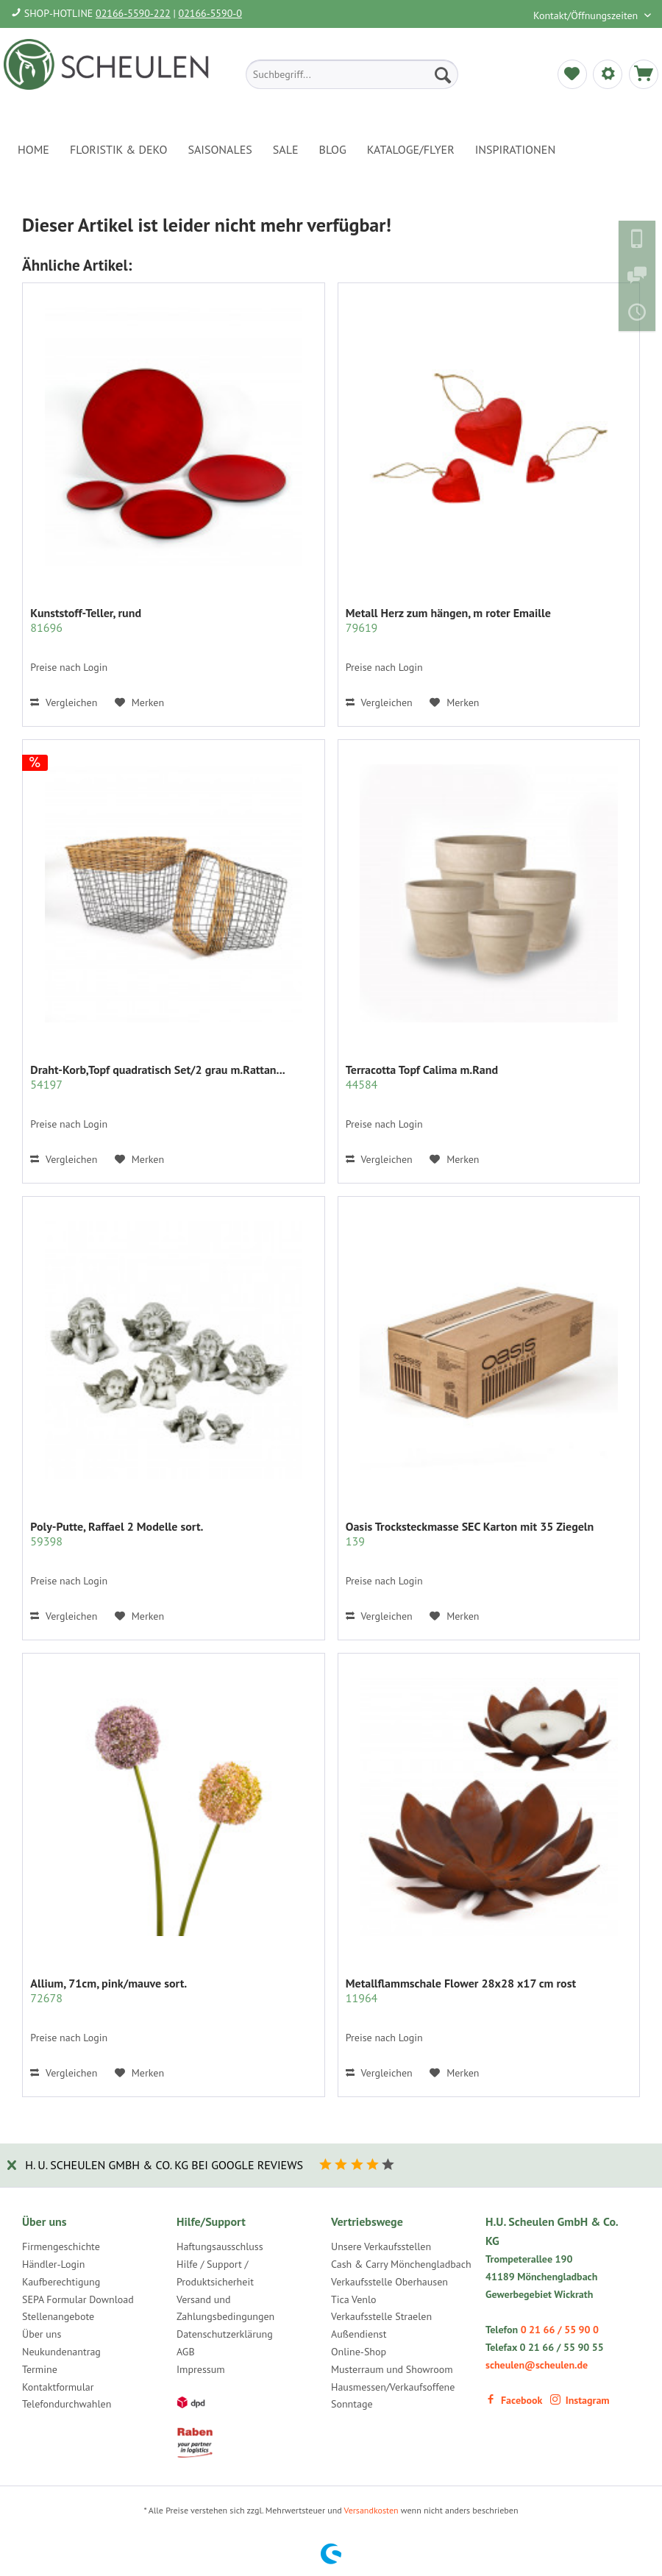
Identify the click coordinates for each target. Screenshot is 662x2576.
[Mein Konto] (607, 74)
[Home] (33, 149)
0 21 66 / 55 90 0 (560, 2329)
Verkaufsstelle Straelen (381, 2316)
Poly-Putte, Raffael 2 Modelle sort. (116, 1533)
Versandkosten (371, 2510)
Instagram (580, 2400)
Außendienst (359, 2334)
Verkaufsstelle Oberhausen (389, 2281)
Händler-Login (53, 2264)
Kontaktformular (57, 2387)
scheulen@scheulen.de (536, 2365)
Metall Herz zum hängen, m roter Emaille (448, 620)
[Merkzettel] (572, 74)
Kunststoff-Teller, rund (85, 620)
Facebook (513, 2400)
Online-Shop (358, 2351)
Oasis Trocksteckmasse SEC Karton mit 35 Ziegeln (470, 1533)
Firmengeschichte (61, 2246)
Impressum (201, 2369)
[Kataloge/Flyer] (411, 149)
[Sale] (286, 149)
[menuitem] (352, 74)
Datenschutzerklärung (225, 2334)
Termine (39, 2369)
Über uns (41, 2334)
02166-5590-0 (210, 13)
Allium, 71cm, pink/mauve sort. (108, 1990)
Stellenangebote (58, 2316)
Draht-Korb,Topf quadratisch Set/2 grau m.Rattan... (157, 1077)
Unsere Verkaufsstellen (381, 2246)
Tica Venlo (354, 2299)
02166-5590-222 (133, 13)
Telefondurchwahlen (66, 2403)
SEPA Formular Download (78, 2299)
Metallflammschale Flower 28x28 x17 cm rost (461, 1990)
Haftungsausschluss (220, 2246)
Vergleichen (63, 702)
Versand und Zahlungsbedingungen (225, 2308)
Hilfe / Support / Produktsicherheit (215, 2272)
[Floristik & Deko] (118, 149)
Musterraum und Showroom (392, 2369)
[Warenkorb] (643, 74)
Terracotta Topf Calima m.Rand (422, 1077)
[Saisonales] (219, 149)
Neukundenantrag (61, 2351)
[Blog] (333, 149)
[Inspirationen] (515, 149)
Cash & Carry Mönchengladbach (401, 2264)
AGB (186, 2351)
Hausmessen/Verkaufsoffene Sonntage (393, 2395)
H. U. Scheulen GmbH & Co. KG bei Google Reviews (164, 2164)
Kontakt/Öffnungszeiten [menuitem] (587, 15)
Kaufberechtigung (61, 2281)
